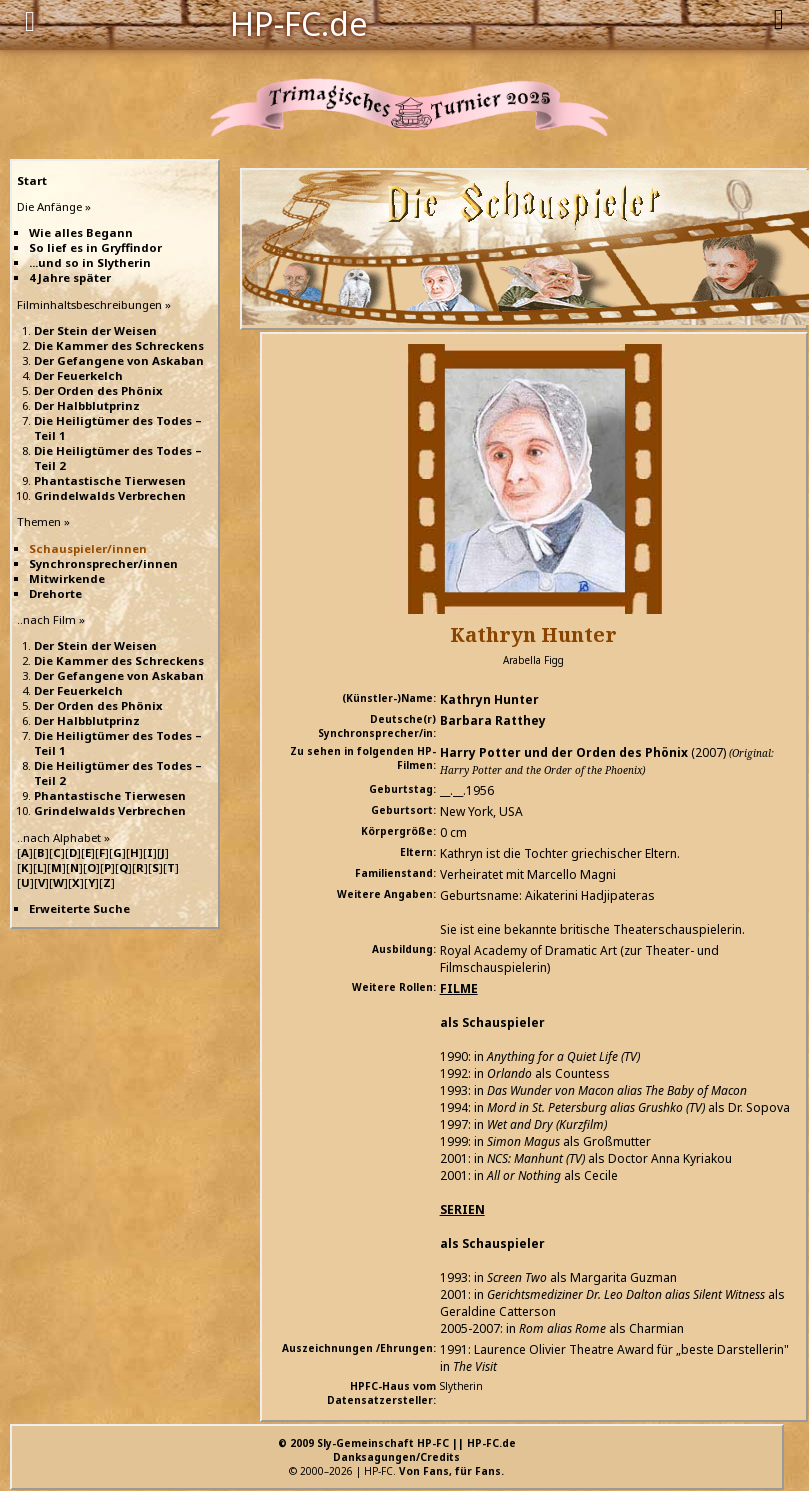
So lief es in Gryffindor (95, 247)
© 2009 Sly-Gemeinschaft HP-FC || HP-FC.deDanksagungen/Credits (397, 1450)
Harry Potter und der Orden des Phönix (564, 752)
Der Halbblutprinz (87, 405)
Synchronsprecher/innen (103, 563)
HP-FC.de (299, 22)
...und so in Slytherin (90, 262)
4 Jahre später (70, 277)
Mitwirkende (67, 578)
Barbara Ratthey (493, 720)
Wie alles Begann (81, 232)
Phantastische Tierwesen (110, 480)
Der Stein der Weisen (95, 330)
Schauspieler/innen (88, 548)
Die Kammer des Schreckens (119, 345)
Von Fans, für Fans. (451, 1471)
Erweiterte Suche (79, 908)
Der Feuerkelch (78, 375)
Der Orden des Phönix (98, 390)
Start (32, 180)
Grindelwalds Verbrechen (110, 495)
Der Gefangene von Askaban (119, 360)
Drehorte (55, 593)
